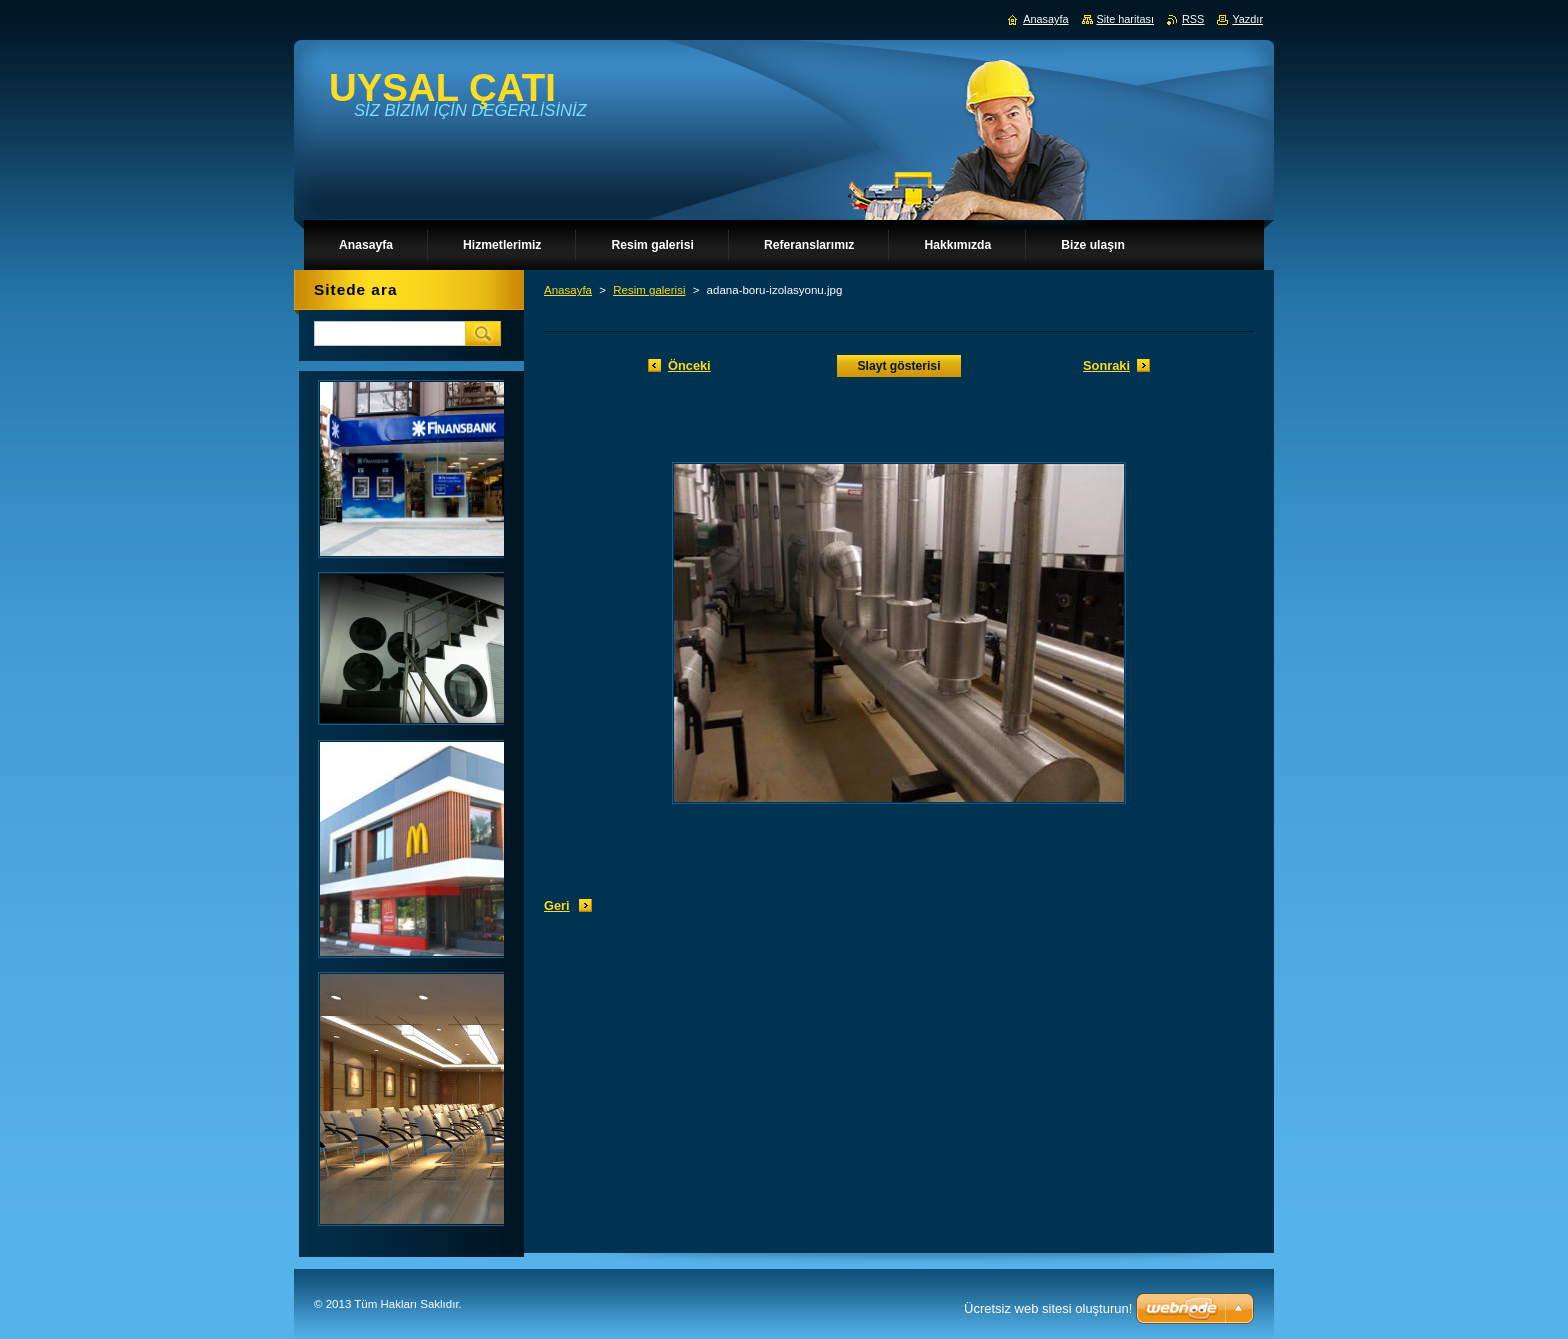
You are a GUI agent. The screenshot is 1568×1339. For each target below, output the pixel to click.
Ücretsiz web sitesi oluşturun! (1048, 1308)
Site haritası (1125, 19)
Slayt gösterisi (898, 366)
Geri (557, 905)
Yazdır (1247, 19)
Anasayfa (568, 290)
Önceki (689, 365)
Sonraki (1106, 365)
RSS (1193, 19)
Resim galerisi (649, 290)
